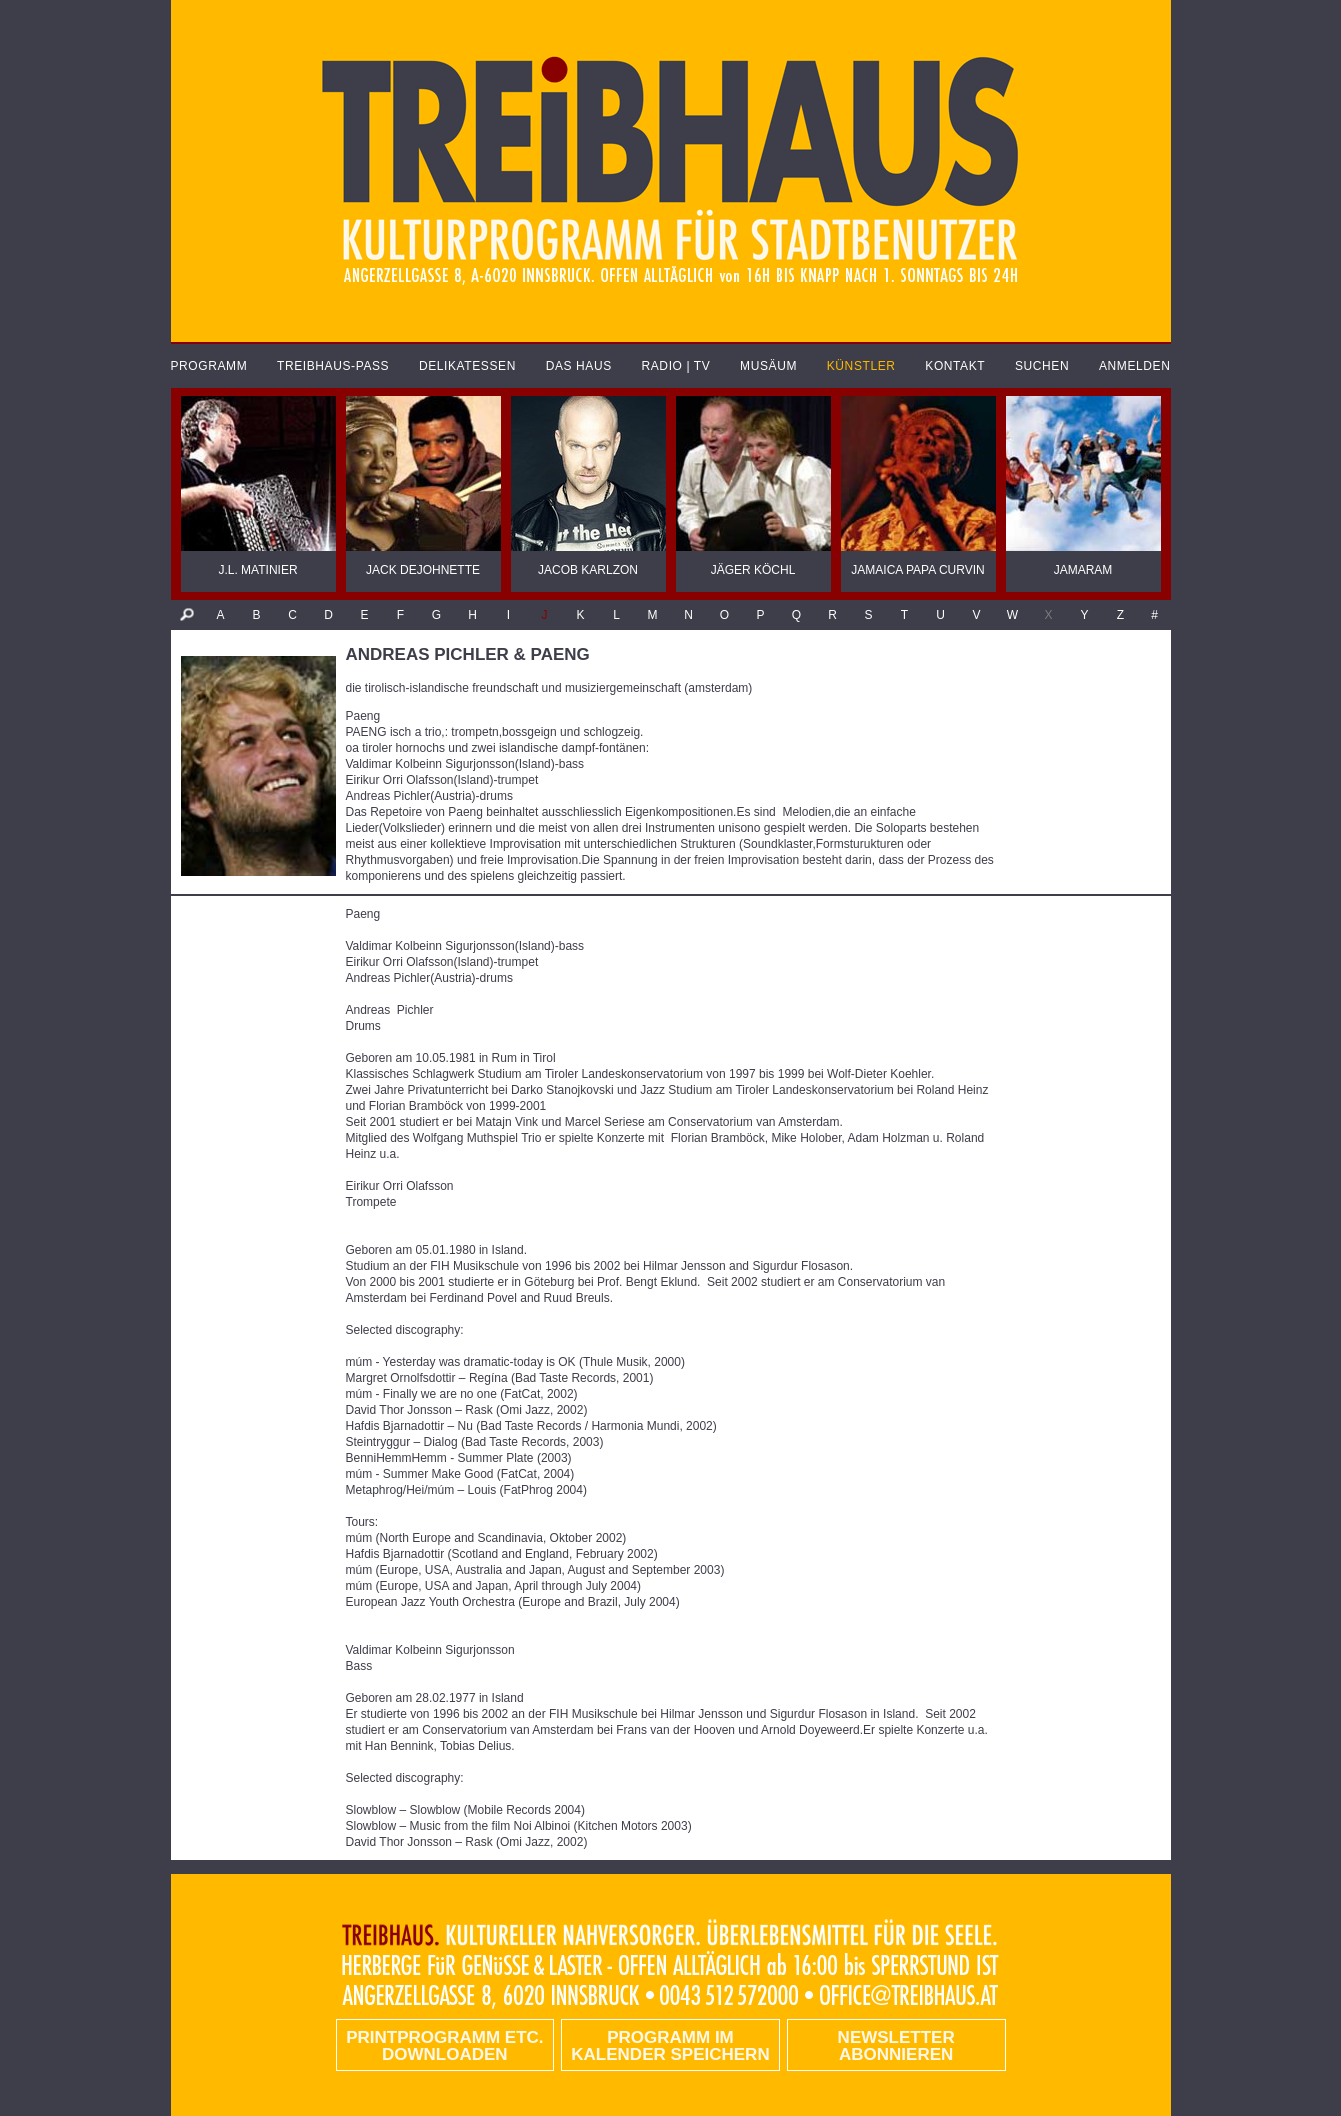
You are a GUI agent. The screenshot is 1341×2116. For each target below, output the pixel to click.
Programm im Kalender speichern (670, 2046)
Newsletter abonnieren (896, 2046)
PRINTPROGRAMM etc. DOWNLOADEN (444, 2046)
